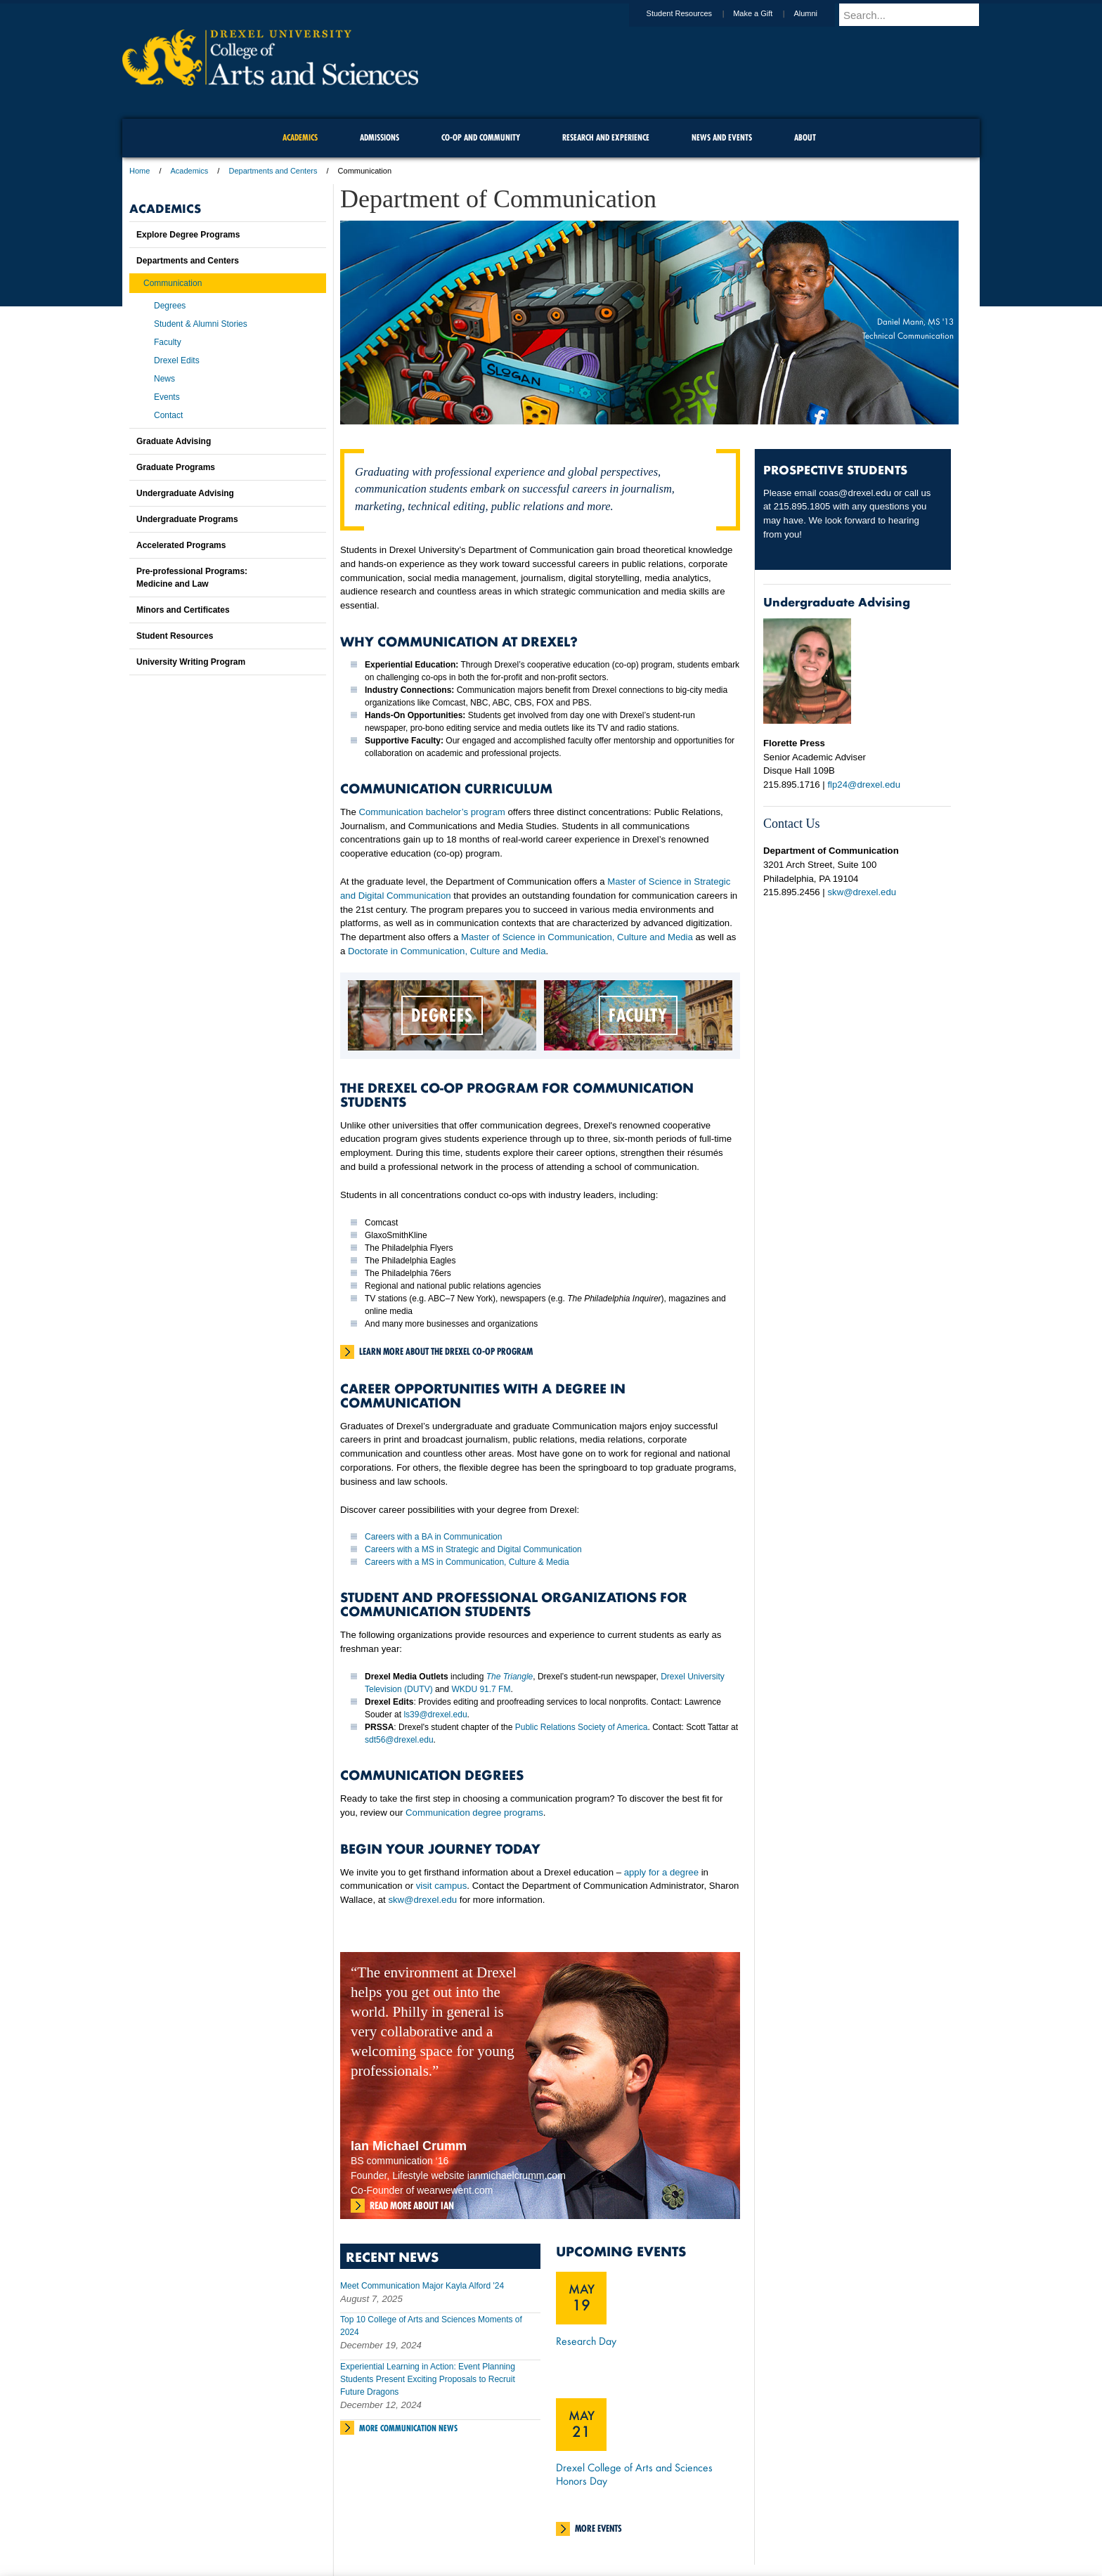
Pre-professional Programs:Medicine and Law (191, 577)
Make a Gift (766, 13)
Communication (172, 283)
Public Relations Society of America (581, 1727)
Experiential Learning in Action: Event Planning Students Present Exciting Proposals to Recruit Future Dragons (427, 2379)
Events (167, 397)
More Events (598, 2528)
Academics (190, 171)
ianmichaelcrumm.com (516, 2175)
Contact (168, 415)
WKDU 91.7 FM (480, 1689)
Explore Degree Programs (188, 235)
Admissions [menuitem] (379, 137)
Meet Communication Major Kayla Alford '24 (422, 2286)
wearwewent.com (455, 2190)
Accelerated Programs (181, 545)
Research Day (586, 2341)
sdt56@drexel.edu (399, 1740)
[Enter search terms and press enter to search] (916, 15)
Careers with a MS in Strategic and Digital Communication (473, 1549)
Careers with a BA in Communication (433, 1537)
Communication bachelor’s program (430, 812)
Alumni (819, 13)
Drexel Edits (177, 360)
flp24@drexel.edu (863, 784)
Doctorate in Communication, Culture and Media (446, 951)
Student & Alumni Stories (200, 324)
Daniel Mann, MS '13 (915, 321)
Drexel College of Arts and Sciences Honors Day (634, 2474)
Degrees (170, 306)
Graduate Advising (173, 441)
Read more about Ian (412, 2205)
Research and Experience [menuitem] (605, 137)
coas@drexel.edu (855, 493)
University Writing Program (190, 662)
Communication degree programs (474, 1812)
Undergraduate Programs (187, 519)
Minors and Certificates (183, 610)
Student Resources (693, 13)
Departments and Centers (272, 171)
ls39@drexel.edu (435, 1714)
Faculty (167, 342)
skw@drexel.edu (422, 1899)
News (164, 379)
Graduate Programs (175, 467)
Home (139, 171)
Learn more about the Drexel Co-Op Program (446, 1351)
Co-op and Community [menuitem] (480, 137)
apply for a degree (661, 1872)
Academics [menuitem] (300, 137)
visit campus (441, 1885)
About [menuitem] (805, 137)
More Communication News (408, 2428)
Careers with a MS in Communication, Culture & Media (467, 1562)
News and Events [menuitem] (722, 137)
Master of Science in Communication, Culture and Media (577, 937)
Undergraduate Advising (185, 493)
